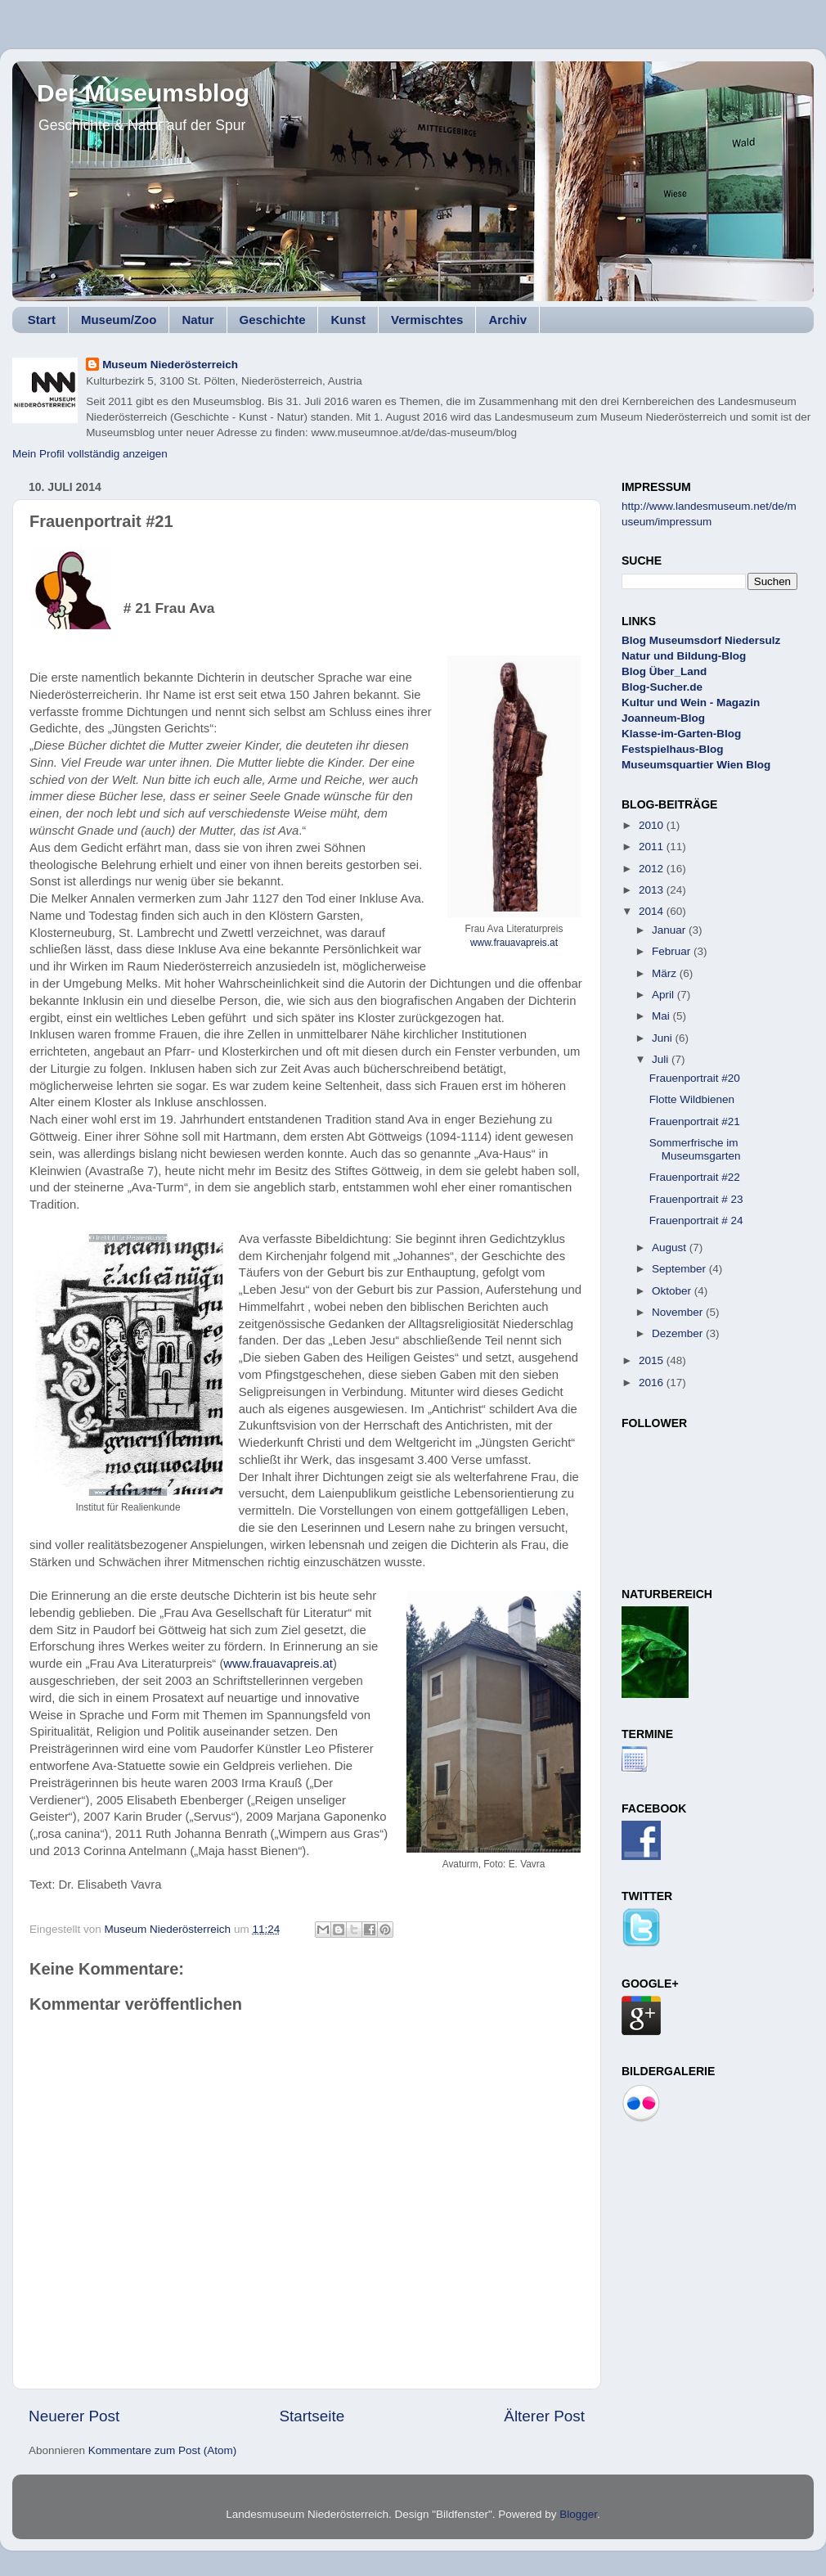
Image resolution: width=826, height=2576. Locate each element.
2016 (653, 1382)
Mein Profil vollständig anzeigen (90, 454)
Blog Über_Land (664, 671)
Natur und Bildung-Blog (684, 656)
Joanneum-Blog (663, 718)
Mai (662, 1016)
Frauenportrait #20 (694, 1078)
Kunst (348, 320)
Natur (197, 320)
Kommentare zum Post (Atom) (162, 2450)
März (666, 973)
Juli (661, 1059)
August (670, 1247)
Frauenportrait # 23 (696, 1199)
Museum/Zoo (119, 320)
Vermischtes (427, 320)
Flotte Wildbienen (691, 1099)
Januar (670, 930)
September (680, 1269)
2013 (653, 890)
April (664, 995)
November (679, 1312)
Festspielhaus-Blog (673, 749)
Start (42, 320)
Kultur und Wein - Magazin (691, 702)
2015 (653, 1360)
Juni (664, 1038)
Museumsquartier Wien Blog (696, 765)
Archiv (507, 320)
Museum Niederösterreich (170, 364)
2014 (653, 911)
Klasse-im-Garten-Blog (681, 733)
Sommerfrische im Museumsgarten (695, 1149)
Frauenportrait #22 (694, 1177)
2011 (653, 846)
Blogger (578, 2514)
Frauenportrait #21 (694, 1121)
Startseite (311, 2416)
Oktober (673, 1291)
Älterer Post (544, 2416)
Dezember (679, 1333)
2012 (653, 868)
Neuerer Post (74, 2416)
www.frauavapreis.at (514, 942)
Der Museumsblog (143, 92)
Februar (673, 951)
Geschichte (273, 320)
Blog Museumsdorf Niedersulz (701, 640)
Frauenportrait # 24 (696, 1220)
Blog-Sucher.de (662, 687)
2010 (653, 825)
